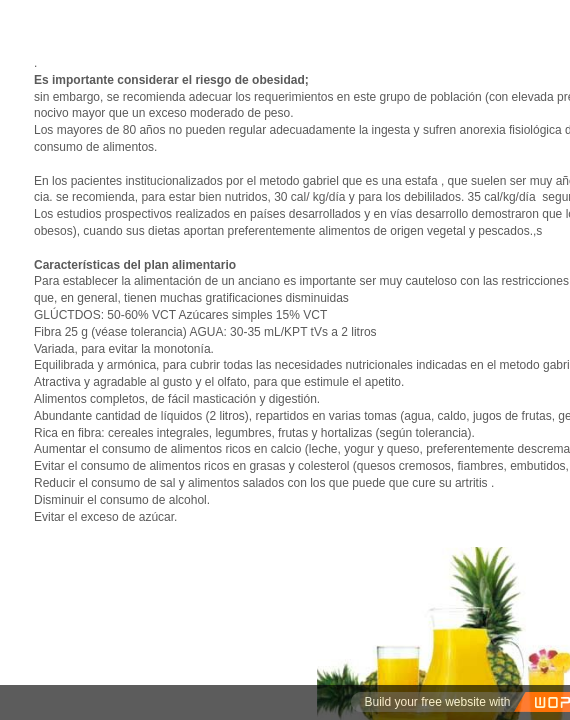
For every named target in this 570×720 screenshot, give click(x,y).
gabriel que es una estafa (370, 181)
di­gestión (293, 399)
